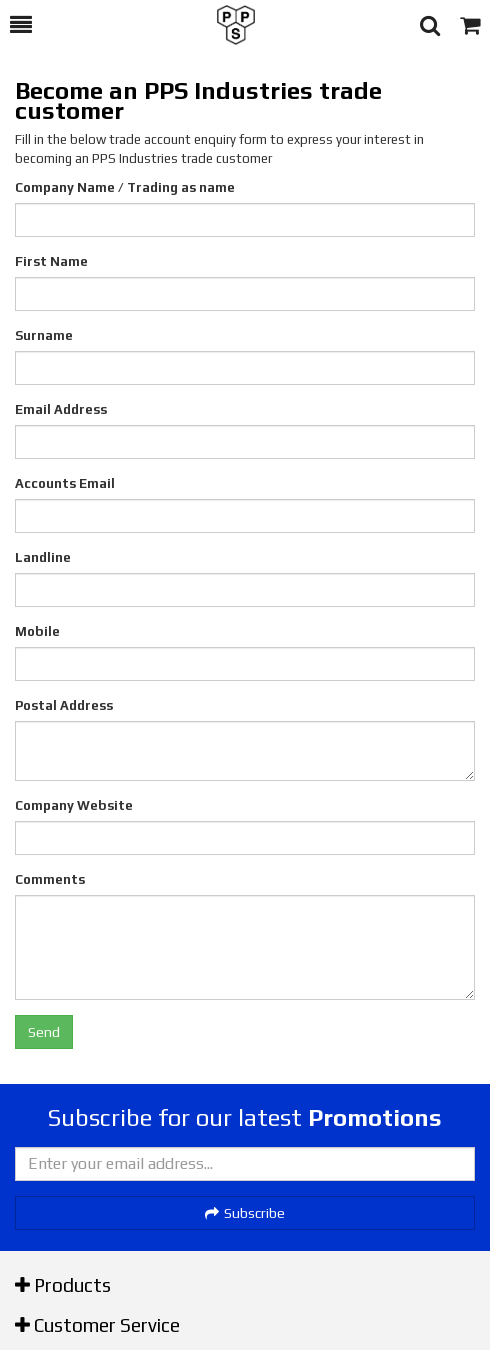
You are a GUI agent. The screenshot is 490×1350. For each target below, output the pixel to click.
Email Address (61, 409)
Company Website (74, 805)
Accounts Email (65, 483)
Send (44, 1032)
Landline (43, 557)
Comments (50, 879)
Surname (44, 335)
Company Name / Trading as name (125, 187)
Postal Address (64, 705)
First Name (51, 261)
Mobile (37, 631)
